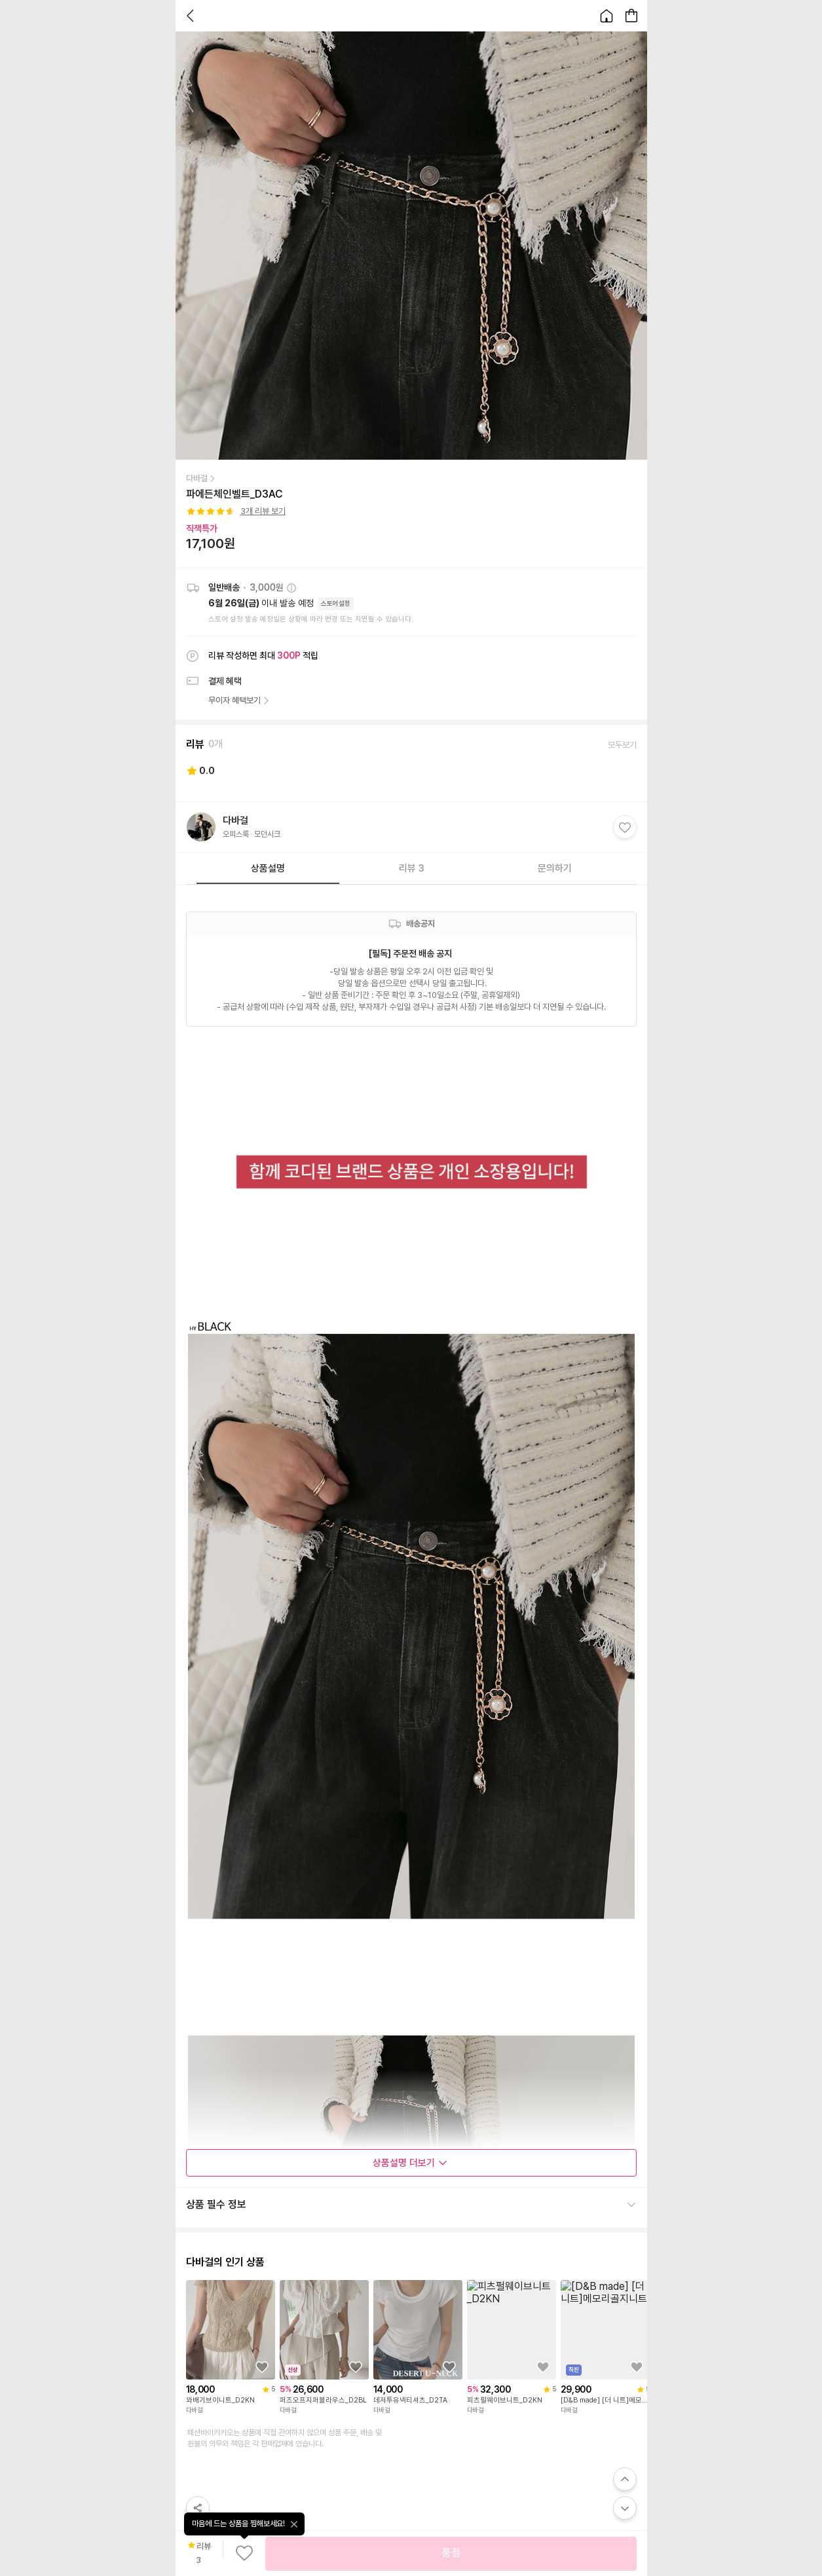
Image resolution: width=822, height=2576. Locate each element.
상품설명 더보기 (410, 2163)
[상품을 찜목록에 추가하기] (262, 2367)
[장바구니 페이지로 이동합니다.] (631, 16)
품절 (451, 2553)
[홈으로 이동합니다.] (606, 16)
